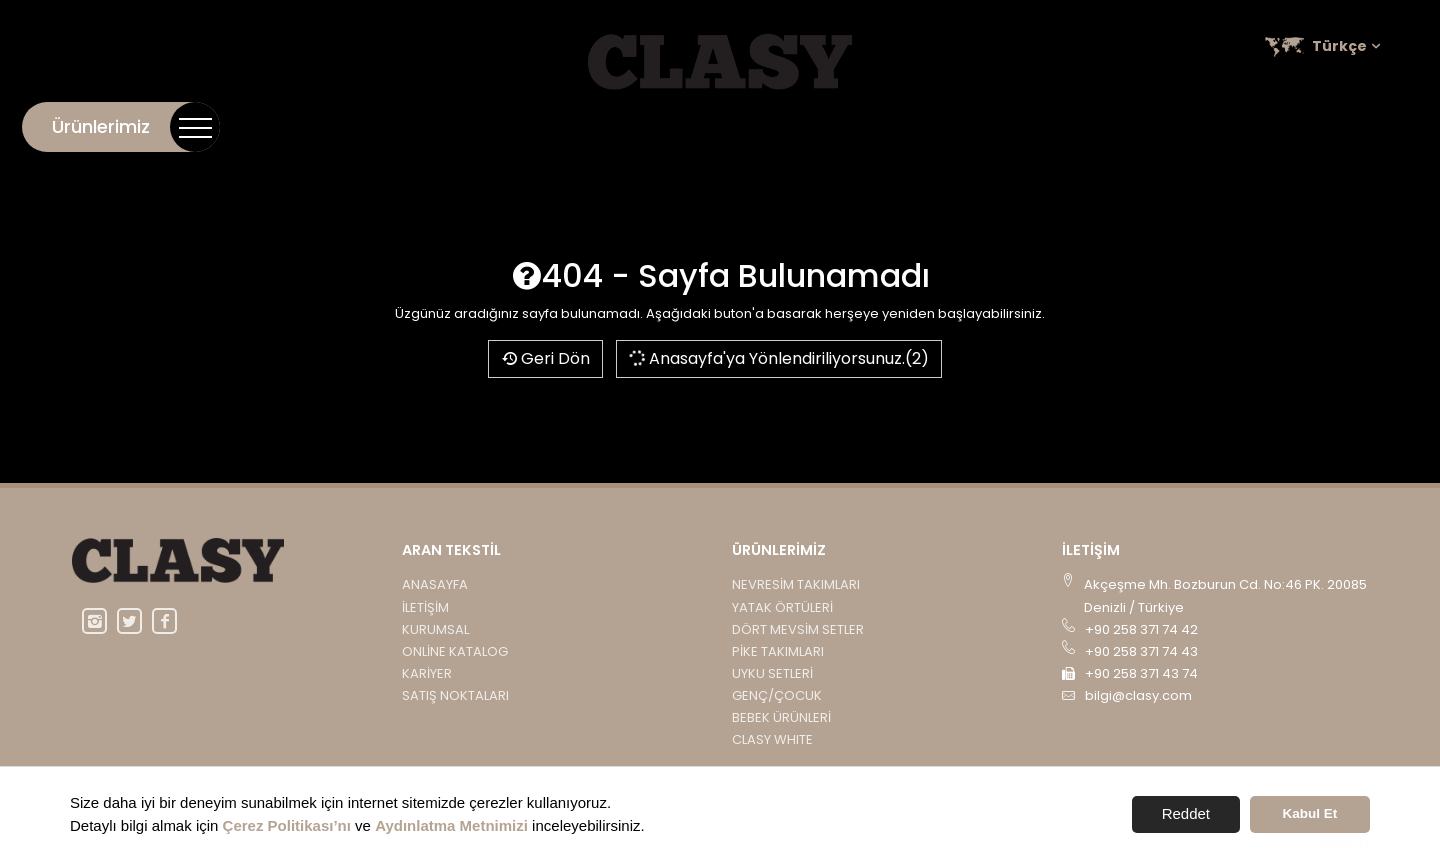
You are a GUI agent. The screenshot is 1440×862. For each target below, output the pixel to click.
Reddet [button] (1186, 813)
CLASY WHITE (772, 739)
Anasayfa (435, 584)
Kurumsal (1016, 126)
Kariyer (1245, 126)
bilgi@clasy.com (1138, 695)
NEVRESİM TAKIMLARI (796, 584)
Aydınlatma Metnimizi (451, 825)
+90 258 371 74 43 (1141, 651)
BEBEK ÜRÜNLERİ (781, 717)
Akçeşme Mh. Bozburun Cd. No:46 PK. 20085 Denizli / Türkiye (1225, 595)
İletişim (928, 126)
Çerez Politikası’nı (287, 825)
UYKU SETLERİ (772, 673)
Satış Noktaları (1357, 126)
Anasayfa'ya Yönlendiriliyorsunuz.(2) (778, 358)
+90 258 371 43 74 (1141, 673)
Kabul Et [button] (1310, 813)
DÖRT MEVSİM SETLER (798, 629)
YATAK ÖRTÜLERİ (782, 607)
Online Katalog (1135, 126)
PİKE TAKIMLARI (778, 651)
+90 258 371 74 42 (1141, 629)
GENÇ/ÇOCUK (777, 695)
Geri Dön (545, 358)
